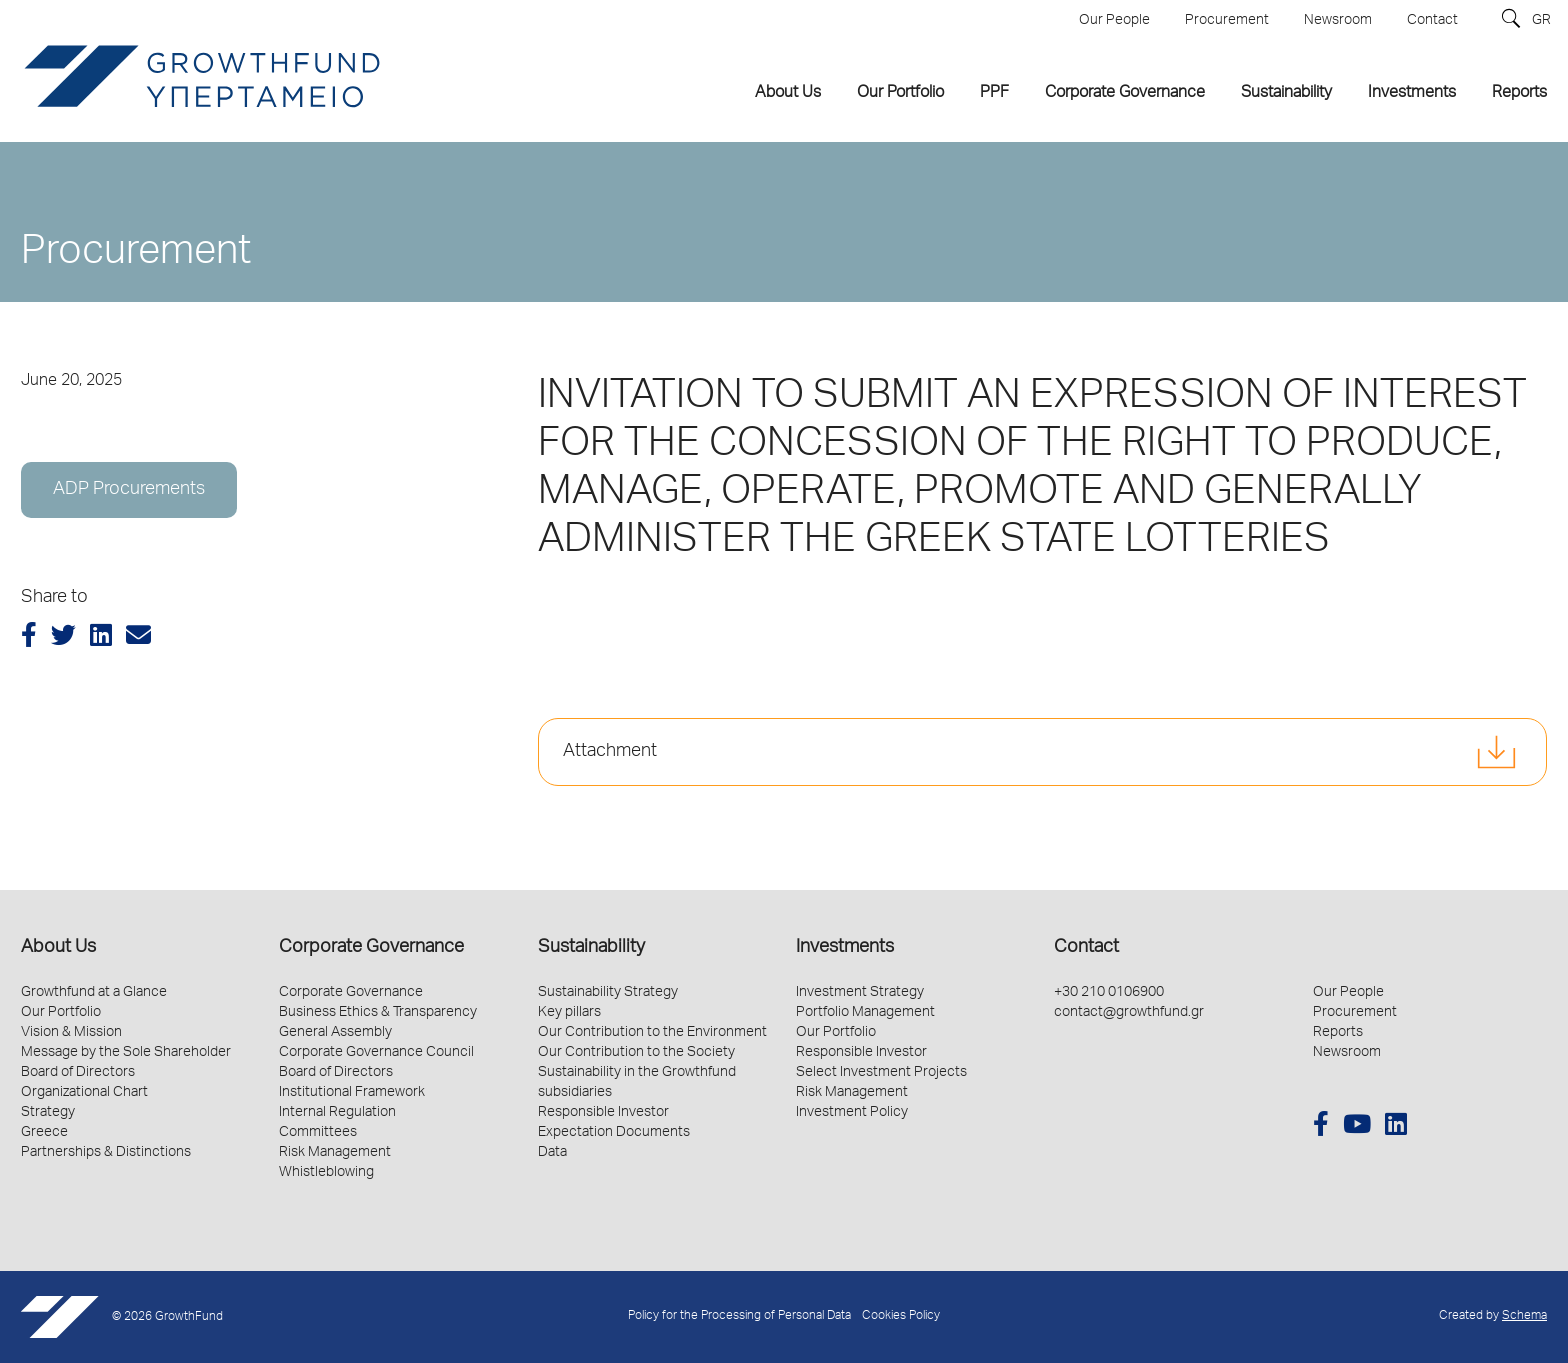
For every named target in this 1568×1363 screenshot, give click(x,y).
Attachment (610, 752)
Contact (1086, 948)
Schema (1524, 1316)
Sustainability (591, 948)
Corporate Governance (371, 948)
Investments (845, 948)
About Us (58, 948)
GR (1541, 21)
